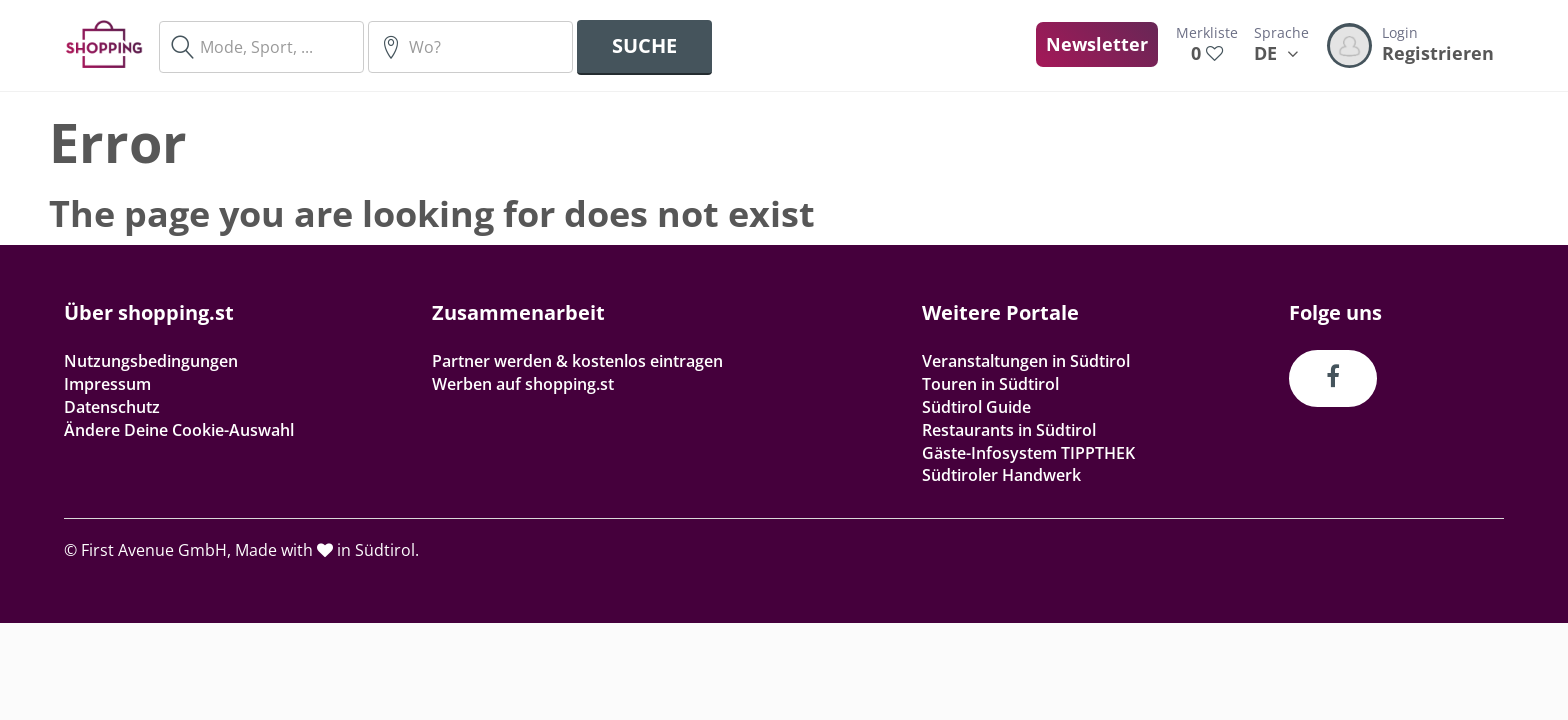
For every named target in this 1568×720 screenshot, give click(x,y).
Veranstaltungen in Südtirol (1026, 361)
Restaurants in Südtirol (1009, 430)
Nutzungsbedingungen (151, 361)
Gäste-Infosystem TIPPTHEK (1028, 453)
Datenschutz (112, 407)
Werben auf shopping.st (523, 384)
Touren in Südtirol (990, 384)
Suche (644, 45)
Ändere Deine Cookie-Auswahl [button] (179, 430)
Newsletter (1097, 44)
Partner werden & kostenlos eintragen (577, 361)
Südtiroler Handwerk (1001, 475)
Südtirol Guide (976, 407)
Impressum (107, 384)
